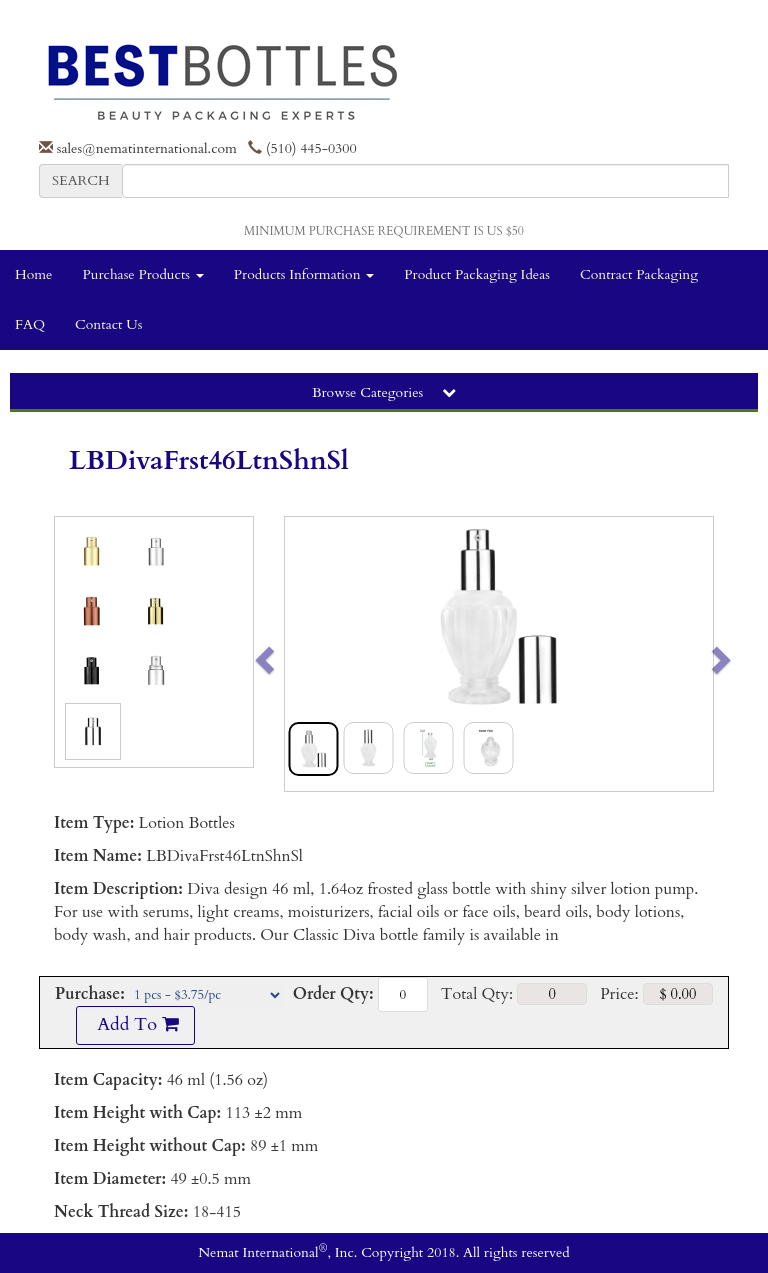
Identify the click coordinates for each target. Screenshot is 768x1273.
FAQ (30, 324)
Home (33, 274)
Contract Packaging (639, 274)
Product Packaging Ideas (477, 274)
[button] (306, 654)
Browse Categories (384, 392)
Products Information (304, 274)
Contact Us (108, 324)
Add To (135, 1024)
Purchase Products (142, 274)
